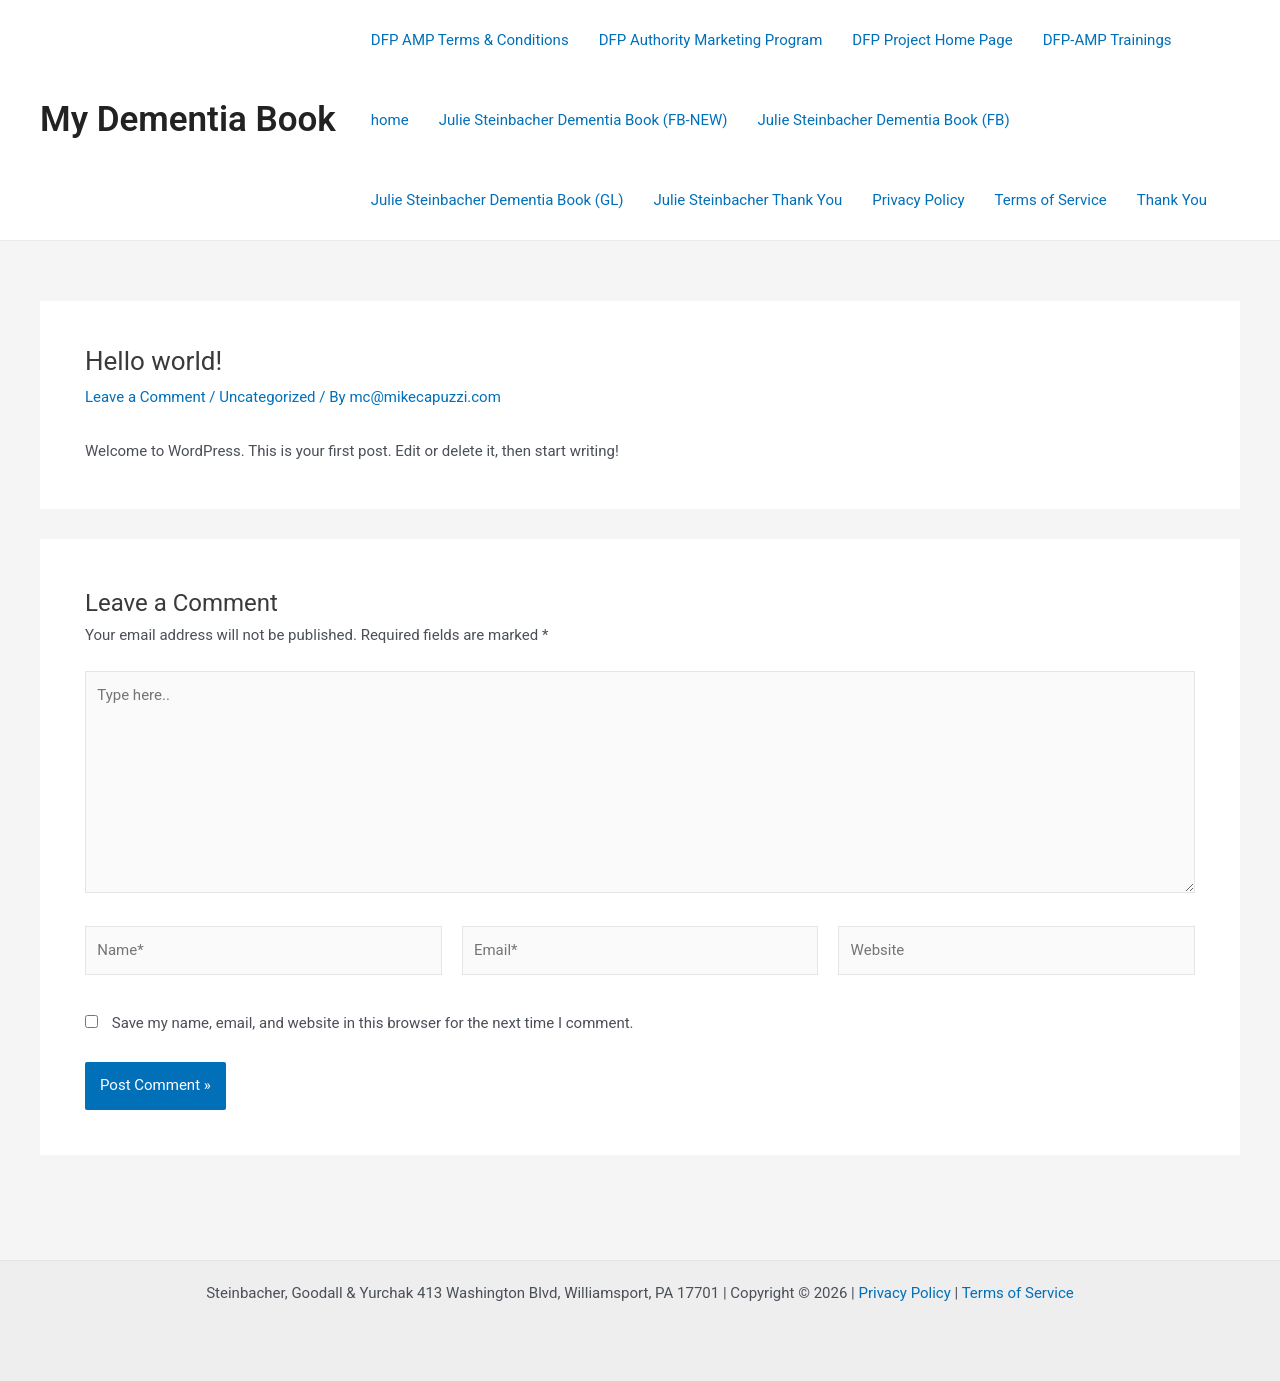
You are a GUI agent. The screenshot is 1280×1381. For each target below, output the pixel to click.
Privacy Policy (918, 200)
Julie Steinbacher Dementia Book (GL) (497, 200)
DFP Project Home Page (932, 40)
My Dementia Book (188, 119)
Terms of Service (1051, 200)
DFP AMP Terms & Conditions (470, 40)
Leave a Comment (145, 397)
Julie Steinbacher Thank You (748, 200)
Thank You (1172, 200)
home (390, 120)
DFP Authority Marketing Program (711, 40)
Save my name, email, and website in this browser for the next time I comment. (373, 1023)
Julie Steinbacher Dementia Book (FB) (884, 120)
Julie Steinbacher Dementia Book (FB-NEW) (583, 120)
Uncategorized (267, 397)
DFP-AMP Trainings (1107, 40)
